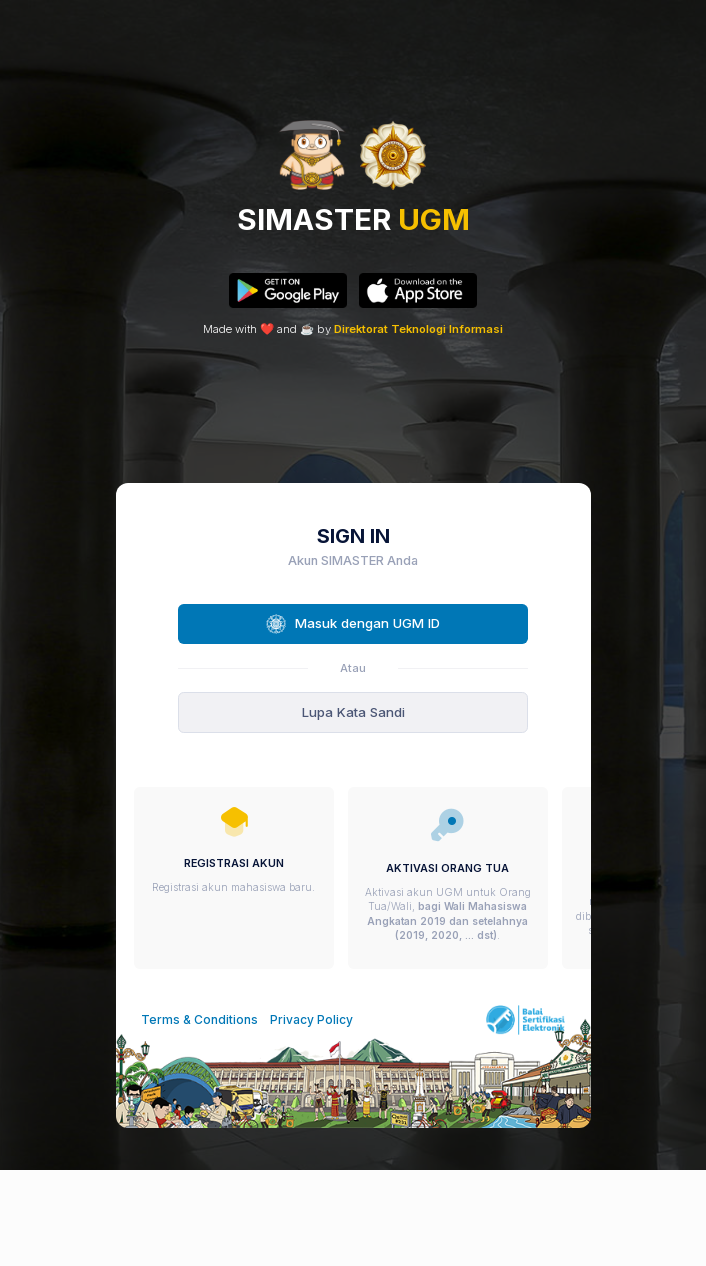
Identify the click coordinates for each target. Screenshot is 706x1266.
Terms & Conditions (199, 1019)
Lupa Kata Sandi (353, 712)
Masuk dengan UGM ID (352, 624)
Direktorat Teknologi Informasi (418, 329)
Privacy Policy (311, 1019)
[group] (234, 878)
